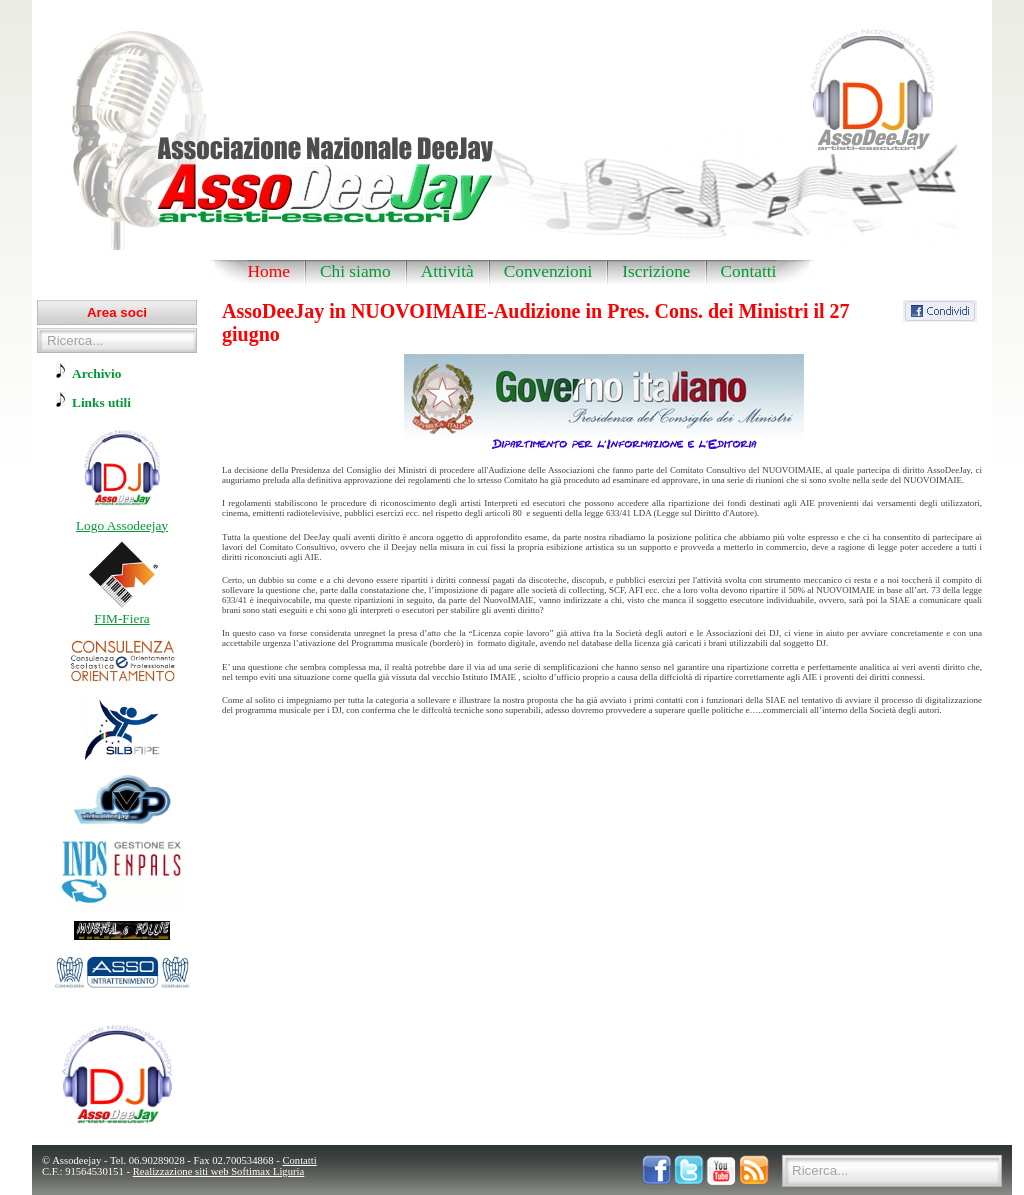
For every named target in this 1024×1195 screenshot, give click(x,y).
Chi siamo (355, 271)
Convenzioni (548, 271)
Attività (447, 271)
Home (269, 271)
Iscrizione (656, 271)
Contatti (749, 271)
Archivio (96, 373)
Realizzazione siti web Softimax (203, 1171)
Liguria (288, 1171)
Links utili (101, 402)
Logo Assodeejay (122, 525)
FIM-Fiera (122, 618)
